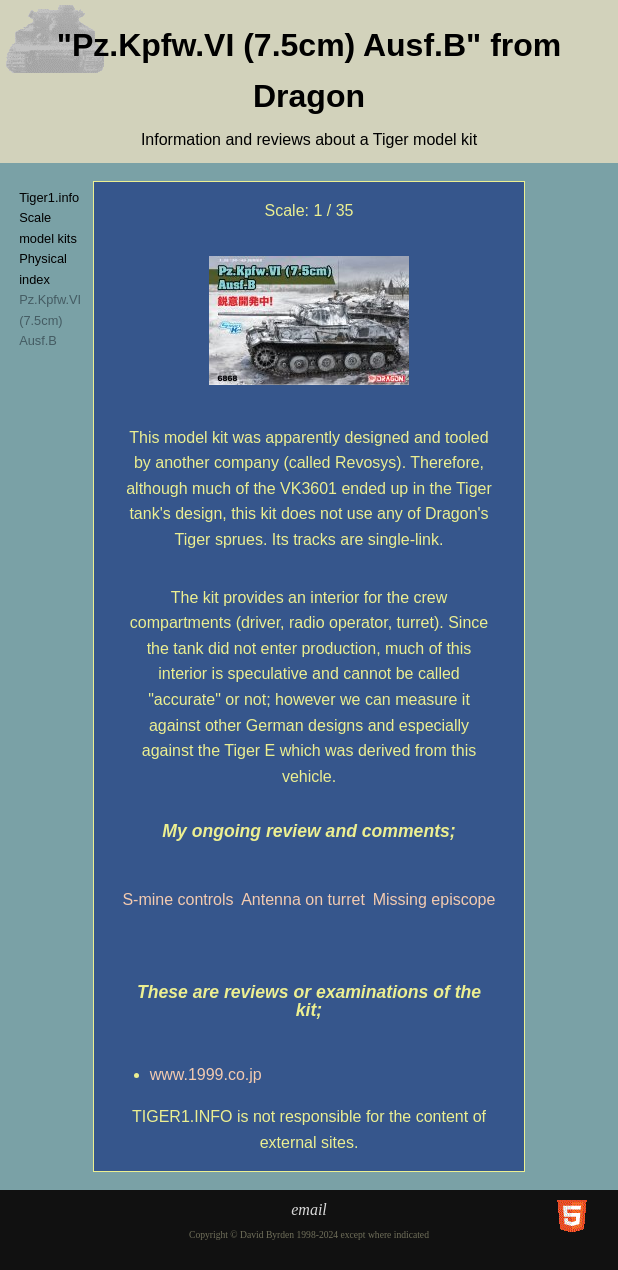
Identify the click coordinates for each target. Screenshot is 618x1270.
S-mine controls (177, 899)
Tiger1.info (49, 197)
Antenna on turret (303, 899)
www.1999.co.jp (206, 1074)
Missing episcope (434, 899)
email (309, 1209)
